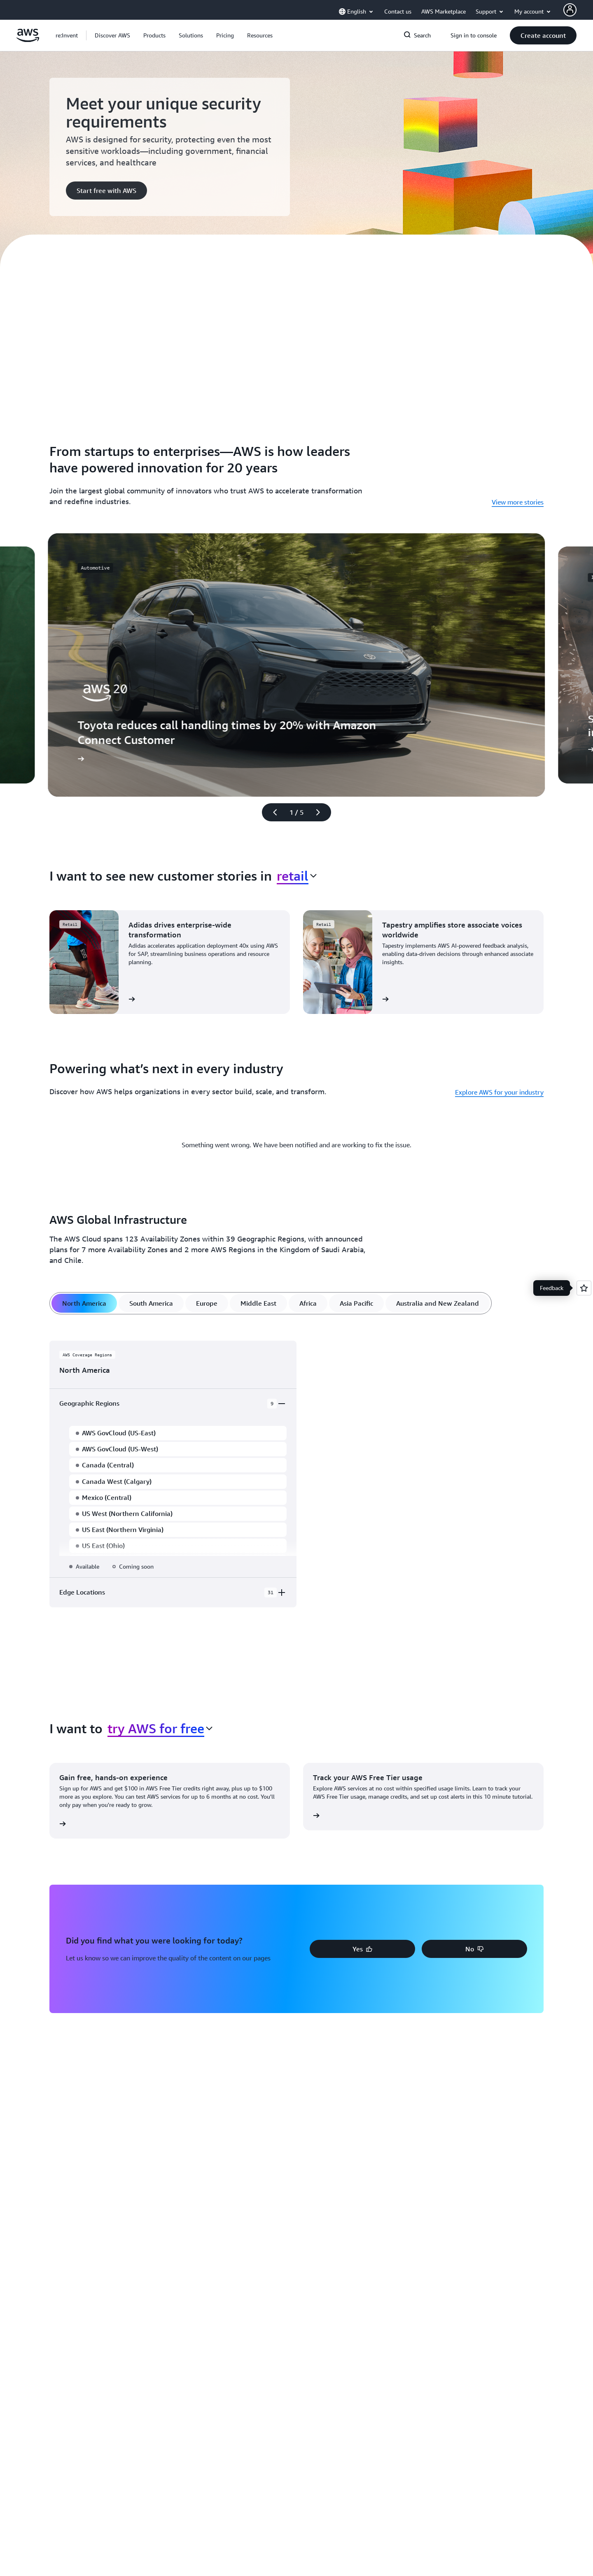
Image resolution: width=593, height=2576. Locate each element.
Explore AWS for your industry (499, 1092)
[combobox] (297, 875)
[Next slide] (321, 812)
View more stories (518, 502)
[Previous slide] (271, 812)
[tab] (84, 1303)
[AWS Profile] (570, 9)
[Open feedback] (584, 1288)
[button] (112, 35)
